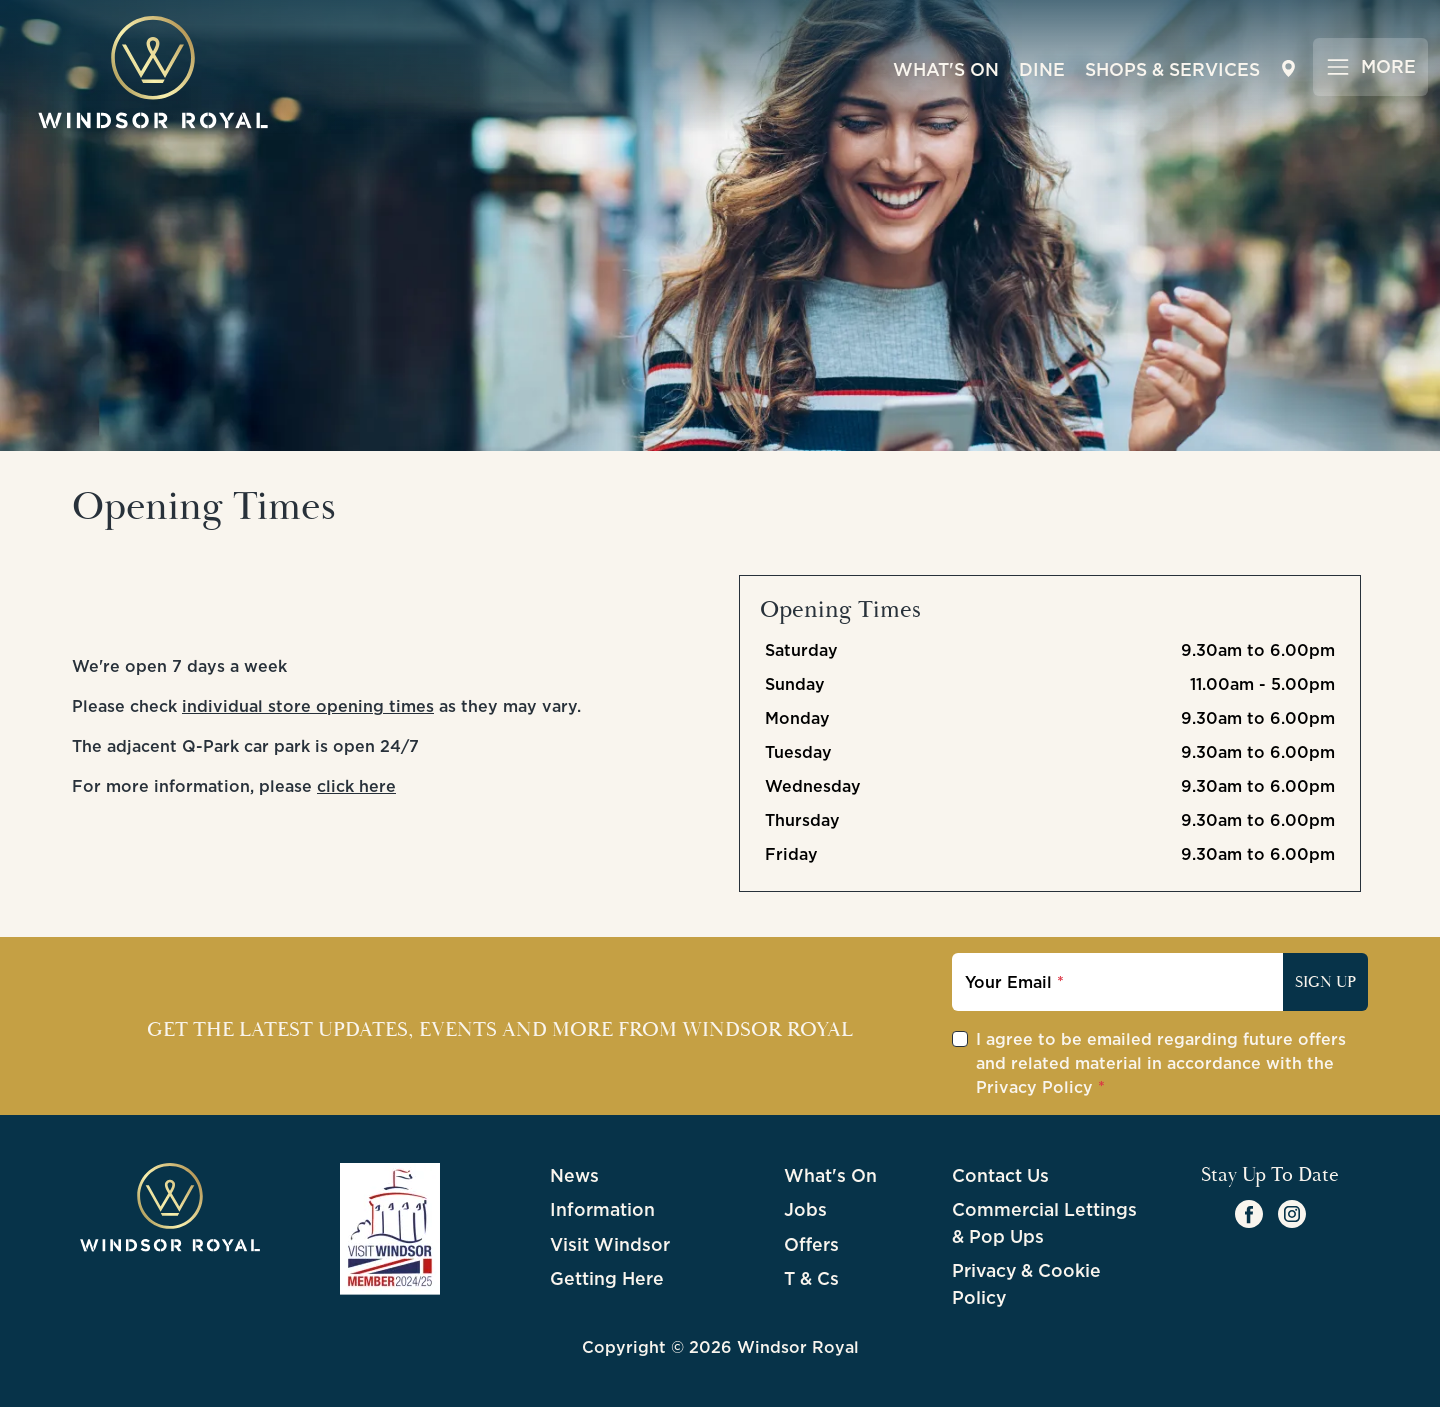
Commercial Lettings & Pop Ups (1044, 1222)
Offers (811, 1244)
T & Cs (811, 1278)
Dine (1042, 69)
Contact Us (1000, 1175)
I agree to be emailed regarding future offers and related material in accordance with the (1161, 1063)
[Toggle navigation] (1370, 67)
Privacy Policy (1034, 1087)
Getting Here (607, 1278)
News (574, 1175)
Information (602, 1209)
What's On (946, 69)
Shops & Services (1172, 69)
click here (356, 786)
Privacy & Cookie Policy (1026, 1283)
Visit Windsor (610, 1244)
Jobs (805, 1209)
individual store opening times (308, 706)
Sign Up (1325, 982)
